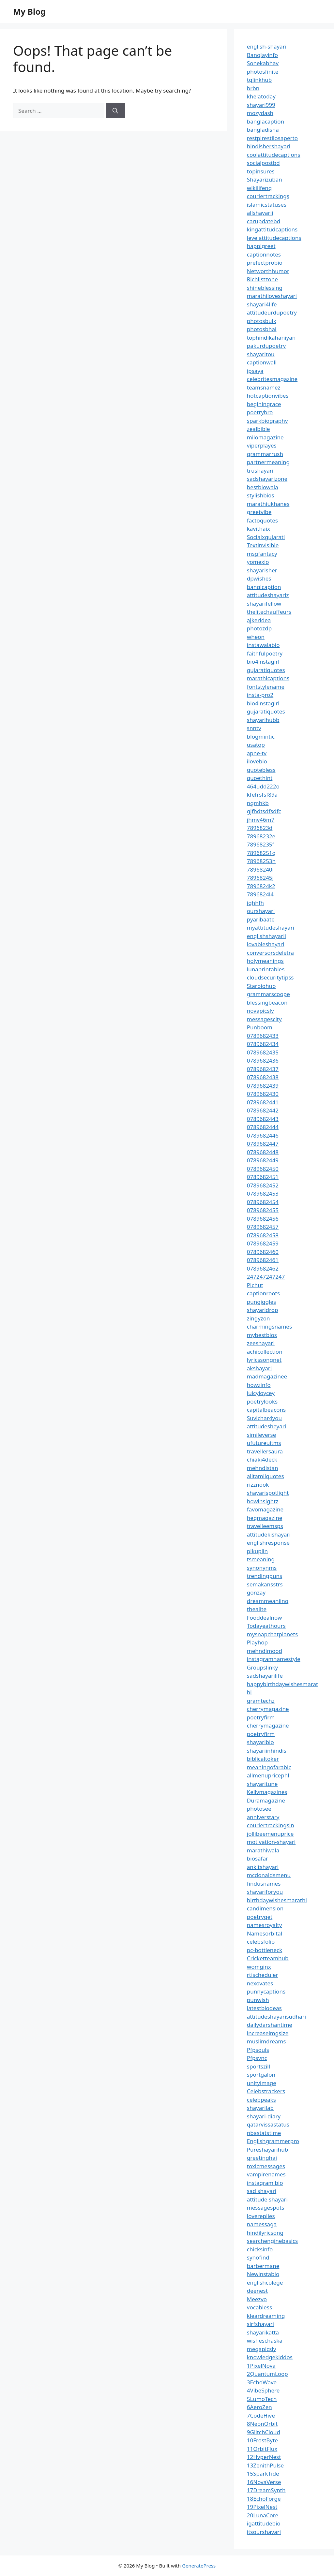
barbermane (263, 2266)
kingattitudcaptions (272, 229)
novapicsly (260, 1010)
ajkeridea (259, 620)
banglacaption (265, 121)
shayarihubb (263, 720)
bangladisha (263, 129)
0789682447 (263, 1143)
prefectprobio (264, 262)
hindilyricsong (265, 2232)
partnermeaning (268, 462)
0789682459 (263, 1243)
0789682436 (263, 1060)
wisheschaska (264, 2340)
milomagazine (265, 437)
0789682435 (263, 1052)
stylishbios (260, 495)
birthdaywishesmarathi (277, 1900)
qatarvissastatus (268, 2124)
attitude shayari (267, 2199)
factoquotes (262, 520)
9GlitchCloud (263, 2432)
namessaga (262, 2224)
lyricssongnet (264, 1359)
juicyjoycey (261, 1393)
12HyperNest (264, 2457)
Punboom (259, 1027)
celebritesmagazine (272, 379)
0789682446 (263, 1135)
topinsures (261, 171)
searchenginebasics (272, 2241)
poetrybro (260, 412)
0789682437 (263, 1069)
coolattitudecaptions (273, 154)
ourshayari (261, 911)
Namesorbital (264, 1933)
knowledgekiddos (270, 2357)
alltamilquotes (265, 1476)
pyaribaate (261, 919)
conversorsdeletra (270, 952)
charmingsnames (269, 1326)
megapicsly (261, 2349)
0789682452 (263, 1185)
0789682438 (263, 1077)
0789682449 (263, 1160)
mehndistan (262, 1468)
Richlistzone (262, 279)
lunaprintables (266, 969)
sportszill (258, 2066)
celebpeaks (261, 2099)
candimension (265, 1908)
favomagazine (265, 1509)
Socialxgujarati (266, 537)
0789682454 (263, 1202)
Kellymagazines (267, 1792)
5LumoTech (262, 2399)
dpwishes (259, 578)
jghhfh (255, 902)
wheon (256, 636)
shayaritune (262, 1784)
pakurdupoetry (266, 345)
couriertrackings (268, 196)
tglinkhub (259, 79)
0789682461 (263, 1260)
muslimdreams (266, 2041)
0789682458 (263, 1235)
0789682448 (263, 1152)
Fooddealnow (264, 1617)
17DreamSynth (266, 2490)
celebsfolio (261, 1941)
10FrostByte (262, 2440)
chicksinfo (260, 2249)
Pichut (255, 1285)
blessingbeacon (267, 1002)
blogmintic (261, 736)
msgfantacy (262, 553)
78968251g (261, 853)
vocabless (259, 2307)
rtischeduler (262, 1975)
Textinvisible (263, 545)
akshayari (259, 1368)
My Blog (29, 11)
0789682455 (263, 1210)
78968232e (261, 836)
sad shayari (261, 2191)
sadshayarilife (265, 1675)
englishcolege (265, 2282)
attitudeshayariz (268, 595)
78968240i (260, 869)
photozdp (259, 628)
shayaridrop (262, 1310)
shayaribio (260, 1742)
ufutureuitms (264, 1443)
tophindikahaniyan (271, 337)
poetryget (259, 1917)
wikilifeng (259, 188)
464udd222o (263, 786)
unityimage (261, 2083)
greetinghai (262, 2157)
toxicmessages (266, 2166)
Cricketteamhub (268, 1958)
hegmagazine (264, 1518)
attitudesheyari (266, 1426)
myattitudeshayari (270, 927)
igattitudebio (264, 2523)
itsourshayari (264, 2532)
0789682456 (263, 1218)
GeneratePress (199, 2565)
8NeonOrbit (262, 2423)
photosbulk (261, 321)
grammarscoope (268, 994)
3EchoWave (262, 2382)
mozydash (260, 113)
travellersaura (265, 1451)
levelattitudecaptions (274, 238)
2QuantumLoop (267, 2373)
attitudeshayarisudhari (276, 2016)
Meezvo (257, 2299)
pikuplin (257, 1551)
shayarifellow (264, 603)
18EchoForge (264, 2498)
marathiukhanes (268, 504)
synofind (258, 2257)
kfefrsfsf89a (262, 794)
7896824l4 (260, 894)
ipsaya (255, 371)
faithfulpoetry (264, 653)
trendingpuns (264, 1576)
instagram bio (265, 2182)
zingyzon (258, 1318)
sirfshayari (260, 2324)
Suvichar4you (264, 1418)
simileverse (261, 1434)
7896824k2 (261, 886)
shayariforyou (265, 1891)
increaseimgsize (267, 2033)
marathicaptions (268, 678)
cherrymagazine (268, 1709)
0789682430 (263, 1093)
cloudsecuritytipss (270, 977)
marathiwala (263, 1850)
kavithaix (258, 528)
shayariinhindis (266, 1750)
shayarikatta (263, 2332)
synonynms (262, 1567)
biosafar (257, 1858)
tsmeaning (261, 1559)
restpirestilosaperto (272, 138)
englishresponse (268, 1542)
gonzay (256, 1592)
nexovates (260, 1983)
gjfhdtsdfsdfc (264, 811)
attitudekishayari (269, 1534)
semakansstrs (265, 1584)
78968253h (261, 861)
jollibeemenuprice (270, 1833)
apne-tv (256, 753)
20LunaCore (262, 2515)
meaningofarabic (269, 1767)
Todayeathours (266, 1625)
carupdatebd (263, 221)
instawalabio (263, 645)
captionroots (263, 1293)
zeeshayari (261, 1343)
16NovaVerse (264, 2482)
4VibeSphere (263, 2390)
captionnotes (264, 254)
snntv (254, 728)
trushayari (260, 470)
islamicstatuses (266, 204)
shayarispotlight (268, 1492)
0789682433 (263, 1035)
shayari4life (262, 304)
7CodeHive (261, 2415)
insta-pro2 (260, 695)
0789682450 (263, 1168)
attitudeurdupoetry (272, 312)
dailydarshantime (269, 2024)
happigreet (261, 246)
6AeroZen (259, 2407)
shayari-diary (264, 2116)
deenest (257, 2290)
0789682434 (263, 1044)
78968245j (260, 877)
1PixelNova (261, 2365)
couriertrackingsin (270, 1825)
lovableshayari (265, 944)
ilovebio (257, 761)
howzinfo (259, 1385)
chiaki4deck (262, 1459)
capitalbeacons (266, 1409)
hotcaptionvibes (268, 395)
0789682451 (263, 1177)
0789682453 (263, 1193)
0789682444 (263, 1127)
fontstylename (265, 686)
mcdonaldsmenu (269, 1875)
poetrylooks (262, 1401)
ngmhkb (258, 803)
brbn (253, 88)
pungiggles (261, 1301)
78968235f (260, 844)
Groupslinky (262, 1667)
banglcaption (264, 587)
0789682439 (263, 1085)
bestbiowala (262, 487)
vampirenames (266, 2174)
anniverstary (263, 1817)
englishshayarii (266, 936)
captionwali (262, 362)
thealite (256, 1609)
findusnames (264, 1883)
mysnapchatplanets (272, 1634)
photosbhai (262, 329)
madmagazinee (267, 1376)
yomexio (258, 562)
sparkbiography (267, 420)
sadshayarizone (267, 478)
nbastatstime (264, 2133)
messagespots (265, 2207)
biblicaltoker (263, 1758)
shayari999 (261, 105)
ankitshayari (263, 1867)
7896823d (260, 828)
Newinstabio (263, 2274)
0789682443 (263, 1119)
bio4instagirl (263, 661)
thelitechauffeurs (269, 611)
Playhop (257, 1642)
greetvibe (259, 512)
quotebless (261, 769)
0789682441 (263, 1102)
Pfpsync (257, 2058)
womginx (259, 1966)
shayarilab (260, 2108)
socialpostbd (263, 163)
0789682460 (263, 1252)
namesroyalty (264, 1925)
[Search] (115, 111)
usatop (256, 744)
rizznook (258, 1484)
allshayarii (260, 212)
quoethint (260, 778)
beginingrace (264, 404)
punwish (258, 2000)
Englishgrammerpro (273, 2141)
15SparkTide (263, 2473)
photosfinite (263, 71)
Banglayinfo (262, 55)
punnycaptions (266, 1991)
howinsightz (262, 1501)
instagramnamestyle (273, 1659)
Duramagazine (266, 1800)
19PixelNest (262, 2506)
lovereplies (261, 2216)
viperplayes (262, 445)
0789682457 (263, 1226)
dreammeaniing (267, 1601)
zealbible (258, 429)
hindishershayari (268, 146)
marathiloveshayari (272, 296)
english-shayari (266, 46)
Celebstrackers (266, 2091)
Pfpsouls (258, 2049)
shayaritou (261, 354)
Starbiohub (261, 986)
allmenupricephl (268, 1775)
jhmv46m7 (261, 819)
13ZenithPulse (265, 2465)
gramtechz (261, 1700)
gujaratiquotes (266, 670)
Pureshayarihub (267, 2149)
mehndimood (264, 1651)
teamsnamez (264, 387)
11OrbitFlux (262, 2448)
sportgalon (261, 2074)
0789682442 (263, 1110)
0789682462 (263, 1268)
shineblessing (264, 287)
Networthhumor (268, 271)
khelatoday (261, 96)
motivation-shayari (271, 1842)
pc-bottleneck (264, 1950)
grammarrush (265, 454)
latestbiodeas (264, 2008)
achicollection (264, 1351)
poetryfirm (261, 1717)
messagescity (264, 1019)
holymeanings (265, 960)
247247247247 (266, 1276)
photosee (259, 1808)
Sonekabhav (263, 63)
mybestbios (262, 1335)
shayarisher (262, 570)
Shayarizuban (264, 179)
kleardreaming (266, 2315)
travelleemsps (265, 1526)
